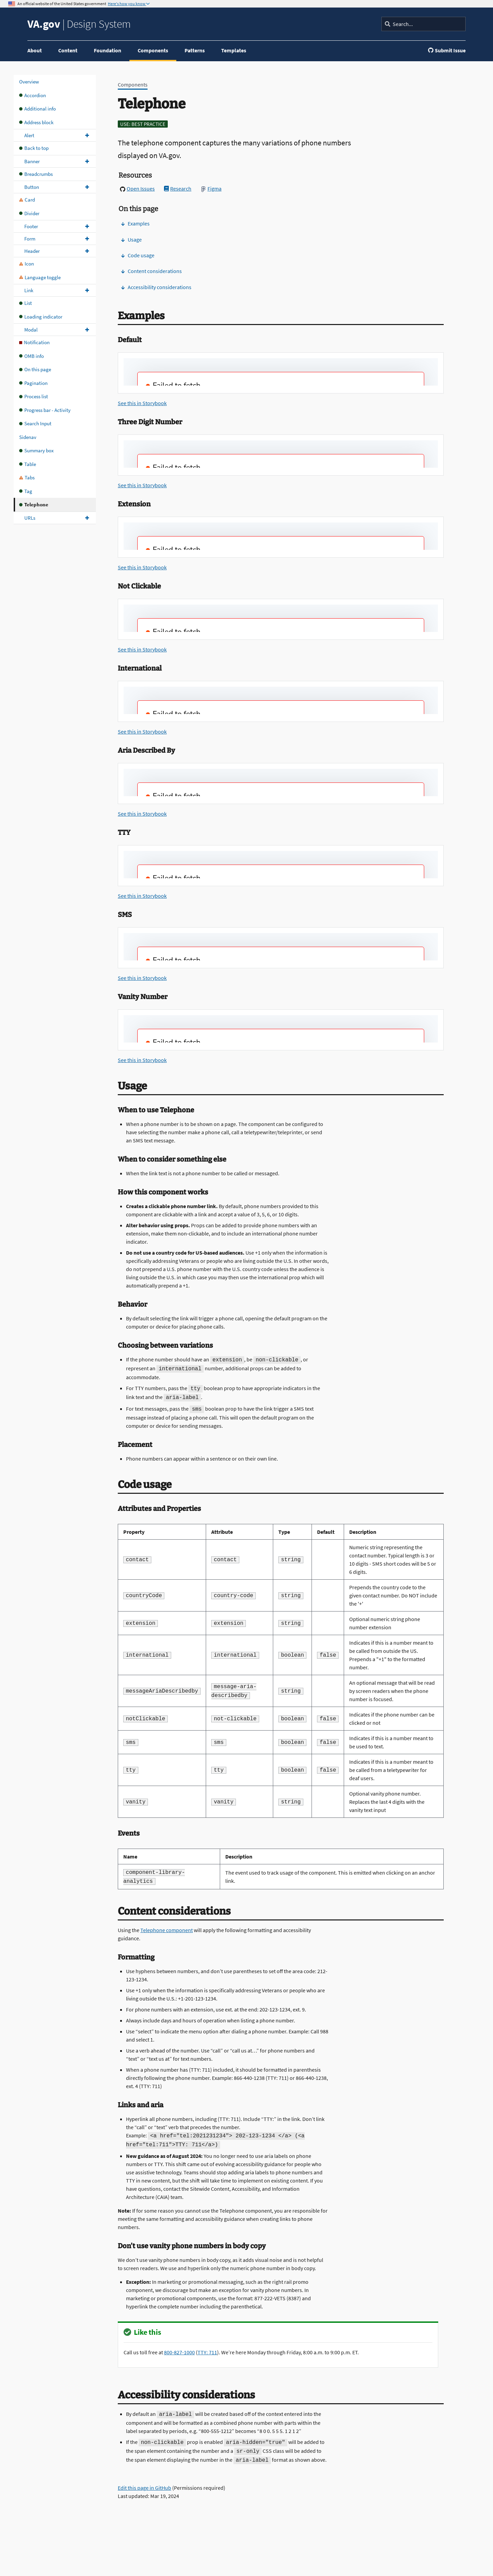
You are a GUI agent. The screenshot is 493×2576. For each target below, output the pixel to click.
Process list (33, 396)
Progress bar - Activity (45, 410)
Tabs (27, 477)
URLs (29, 518)
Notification (34, 342)
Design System (79, 24)
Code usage (137, 255)
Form (29, 238)
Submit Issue (447, 50)
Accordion (32, 95)
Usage (131, 239)
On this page (35, 369)
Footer (31, 226)
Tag (25, 491)
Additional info (37, 108)
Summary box (36, 450)
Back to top (34, 148)
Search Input (35, 423)
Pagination (33, 383)
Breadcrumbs (36, 174)
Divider (29, 213)
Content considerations (151, 271)
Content (67, 50)
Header (32, 251)
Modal (31, 329)
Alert (29, 135)
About (34, 50)
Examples (135, 223)
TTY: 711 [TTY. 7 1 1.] (207, 2352)
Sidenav (27, 437)
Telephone (33, 504)
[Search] (423, 24)
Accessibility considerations (156, 287)
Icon (26, 263)
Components (153, 50)
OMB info (31, 356)
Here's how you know (127, 4)
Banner (32, 161)
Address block (36, 122)
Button (31, 187)
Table (27, 464)
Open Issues (137, 188)
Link (28, 290)
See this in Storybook (142, 403)
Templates (233, 50)
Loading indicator (40, 316)
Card (27, 199)
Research (177, 188)
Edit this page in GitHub (144, 2487)
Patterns (195, 50)
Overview (29, 81)
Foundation (107, 50)
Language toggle (40, 277)
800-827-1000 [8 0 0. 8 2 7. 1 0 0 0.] (179, 2352)
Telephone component (166, 1930)
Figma (211, 188)
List (25, 303)
